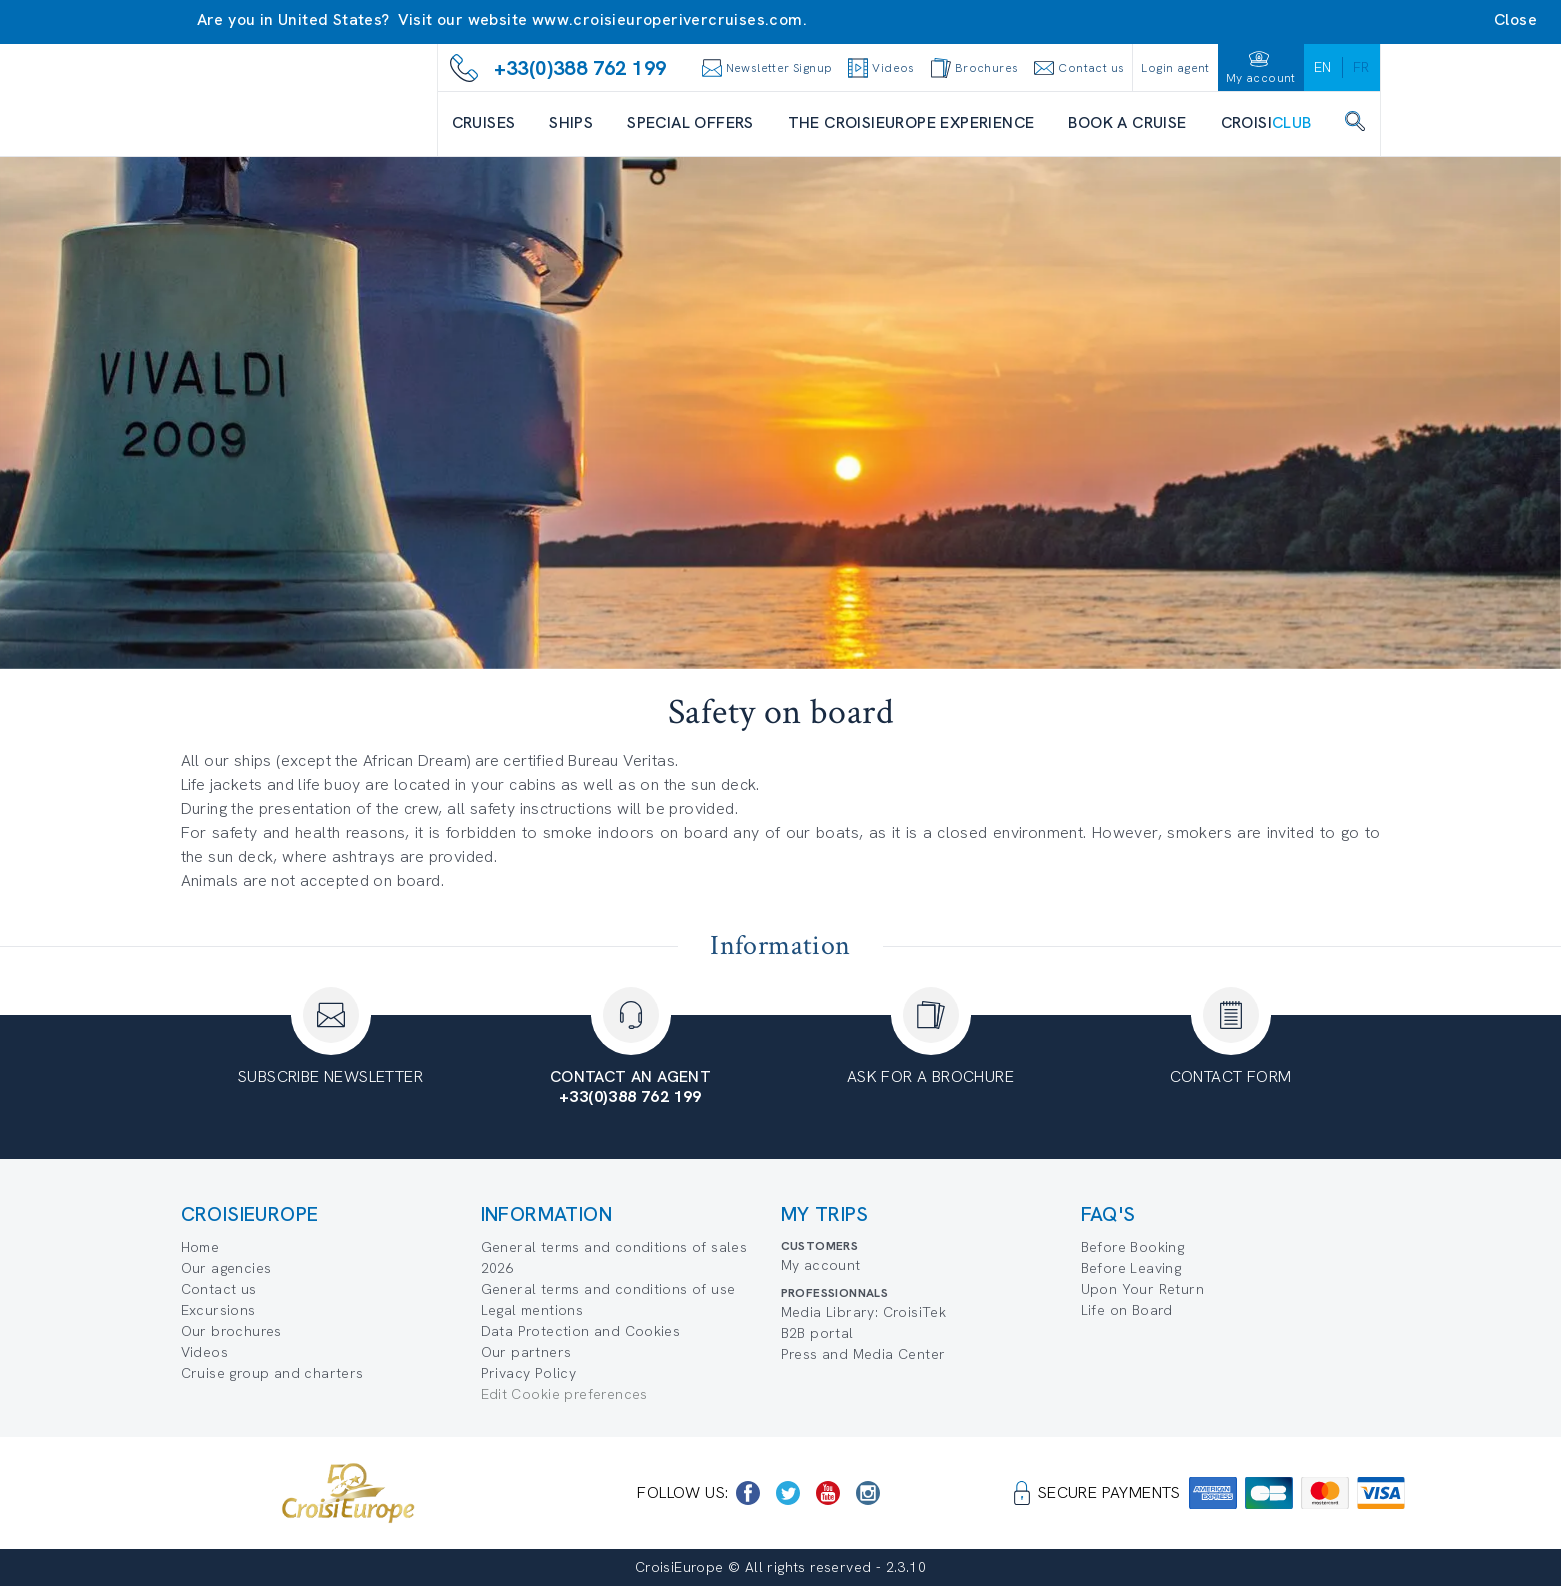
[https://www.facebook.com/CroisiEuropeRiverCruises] (748, 1493)
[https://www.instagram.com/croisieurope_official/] (868, 1493)
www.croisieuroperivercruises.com (667, 19)
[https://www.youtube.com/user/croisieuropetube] (828, 1493)
